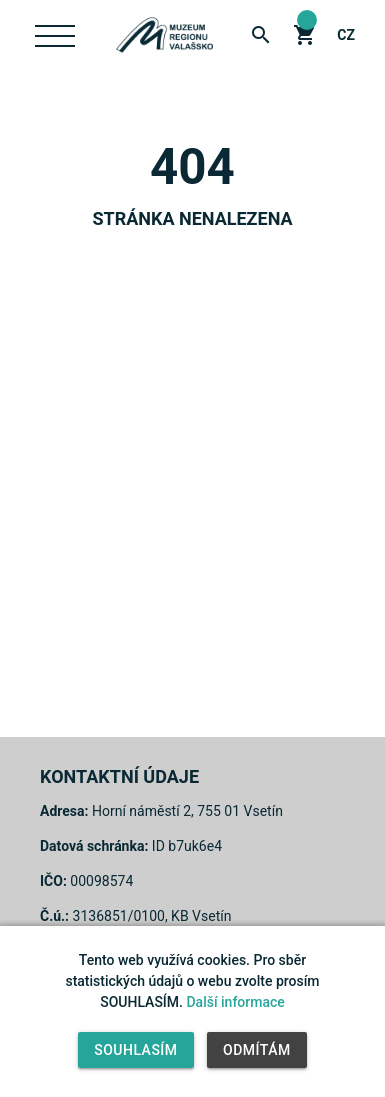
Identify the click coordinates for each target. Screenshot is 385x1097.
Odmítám (257, 1050)
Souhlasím (135, 1050)
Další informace (235, 1002)
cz (346, 35)
